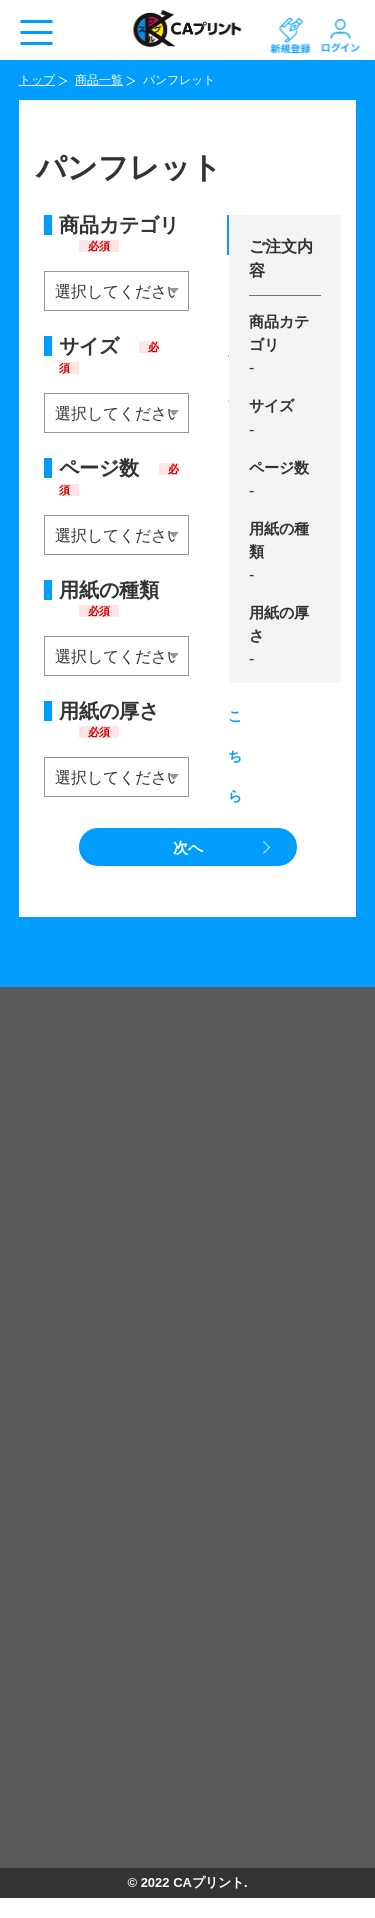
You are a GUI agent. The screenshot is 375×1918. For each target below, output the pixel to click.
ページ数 (119, 477)
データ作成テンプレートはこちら (228, 241)
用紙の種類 (109, 598)
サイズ (109, 355)
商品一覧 (99, 80)
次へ (188, 847)
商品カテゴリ (119, 233)
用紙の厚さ (109, 719)
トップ (37, 80)
